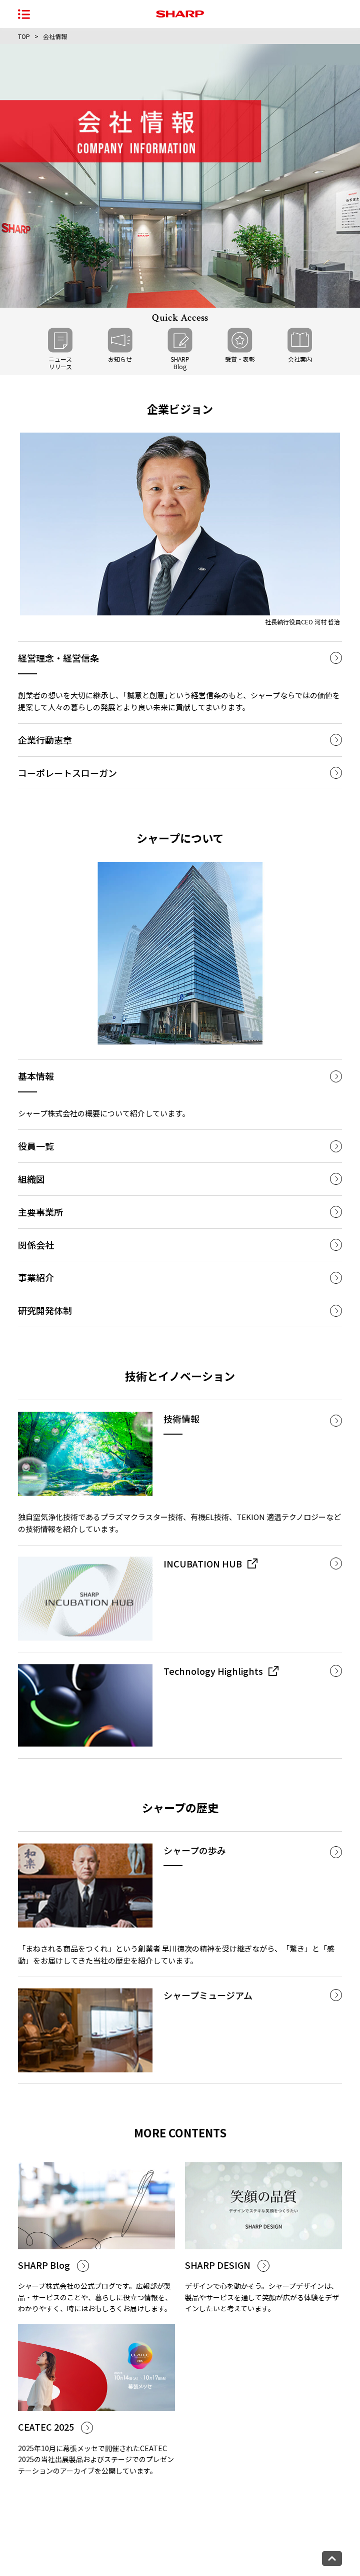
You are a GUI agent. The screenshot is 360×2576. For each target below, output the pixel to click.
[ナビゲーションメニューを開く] (24, 14)
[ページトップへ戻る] (332, 2558)
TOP (24, 36)
